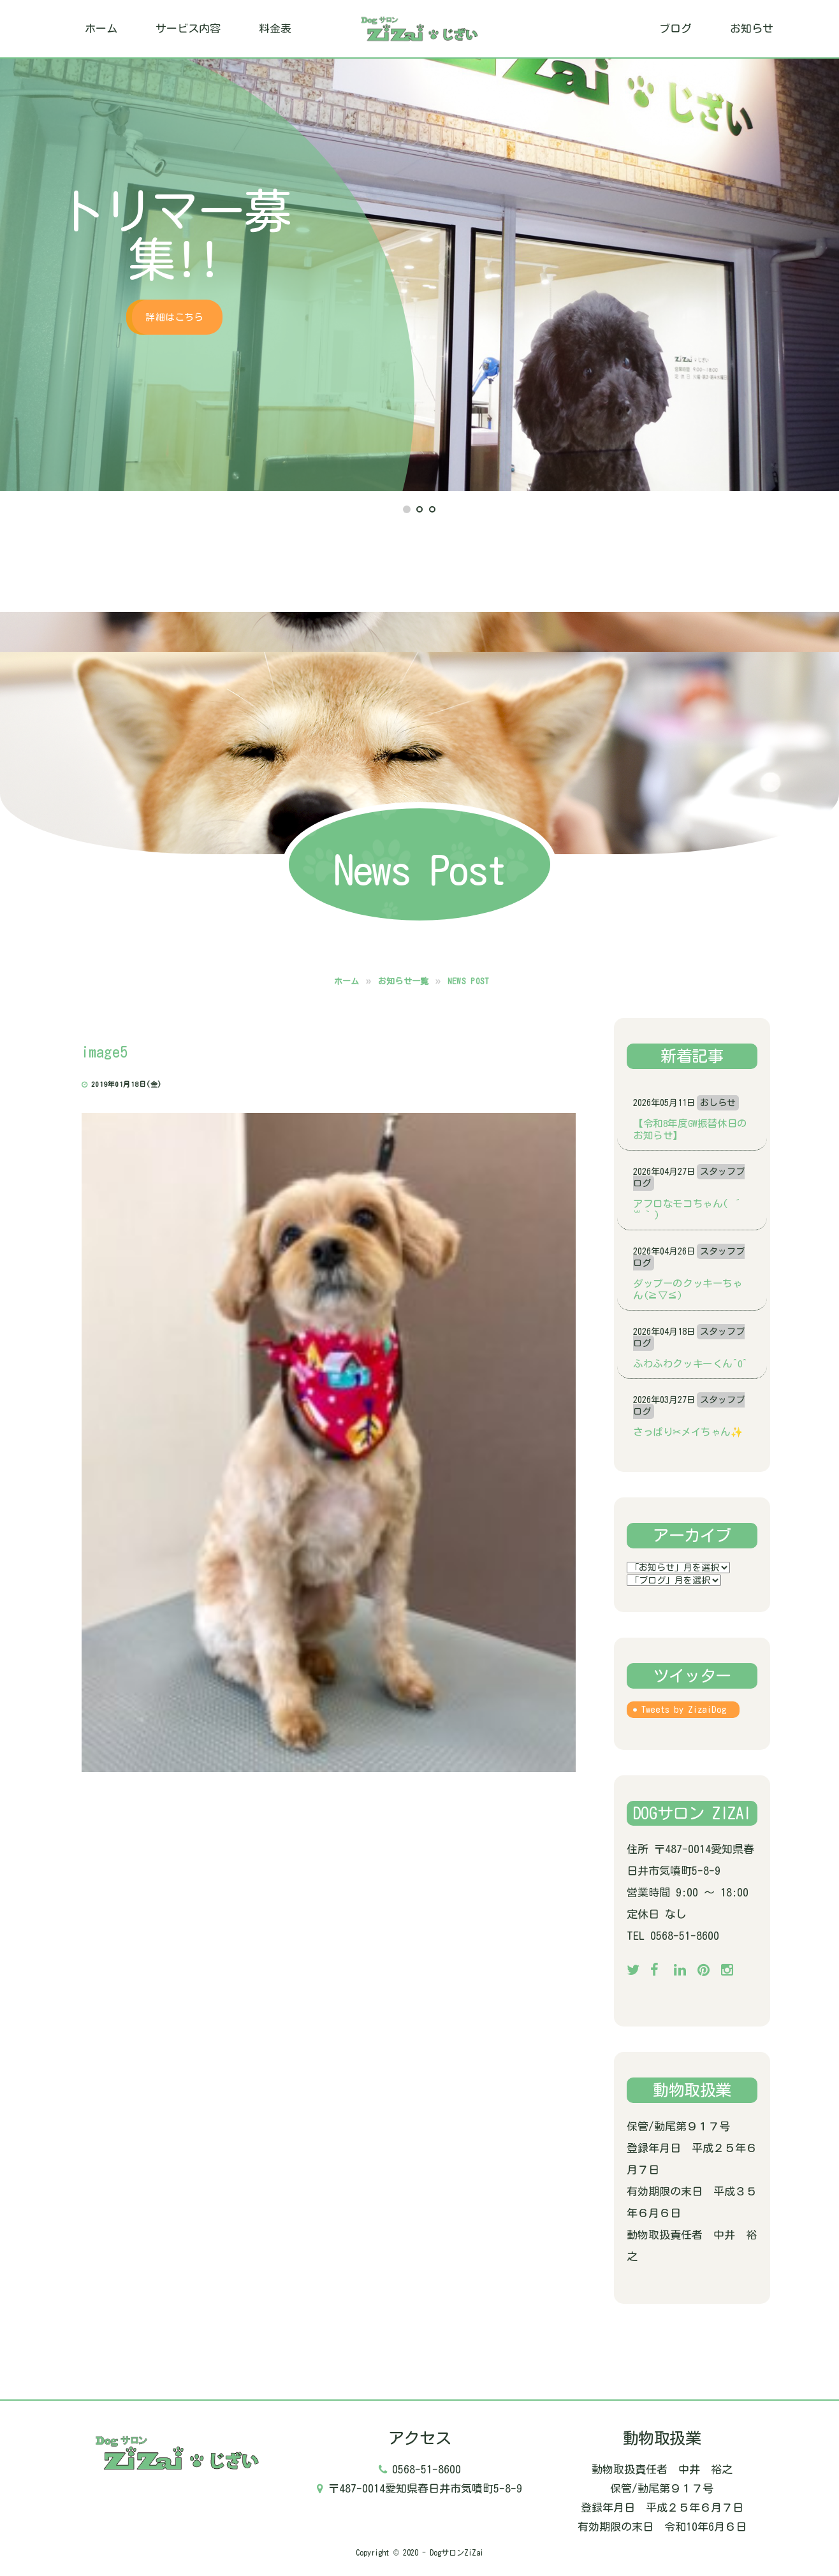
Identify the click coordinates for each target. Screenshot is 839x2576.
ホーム (101, 28)
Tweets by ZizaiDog (684, 1709)
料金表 (275, 28)
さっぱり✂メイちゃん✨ (688, 1432)
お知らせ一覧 (403, 981)
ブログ (675, 28)
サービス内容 (188, 28)
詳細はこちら (174, 317)
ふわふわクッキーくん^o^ (690, 1363)
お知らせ (751, 28)
